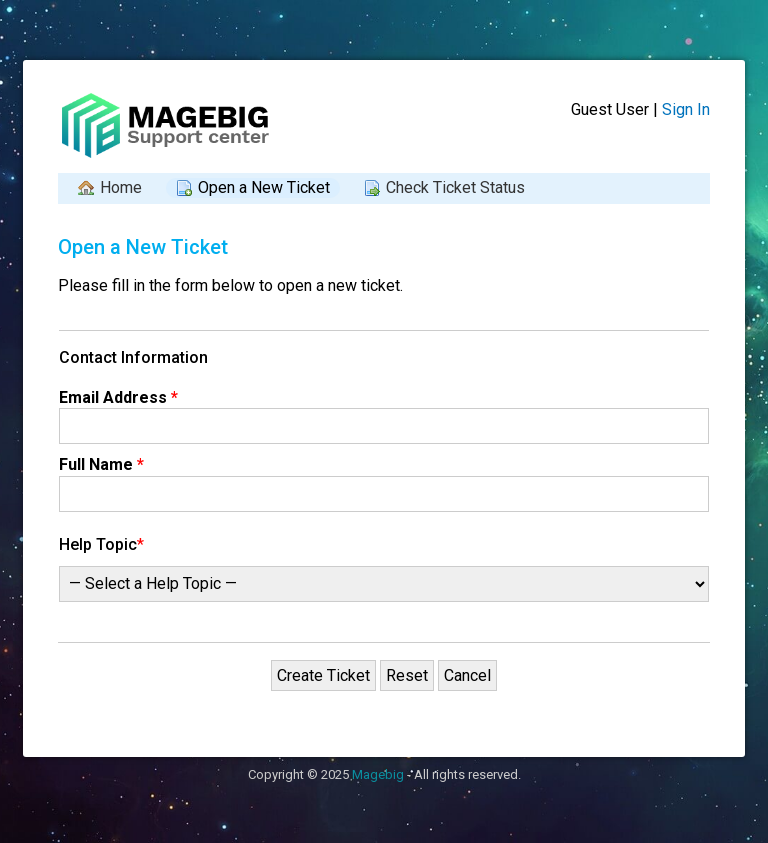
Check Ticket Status (455, 187)
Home (121, 187)
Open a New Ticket (264, 187)
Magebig (378, 774)
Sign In (686, 109)
